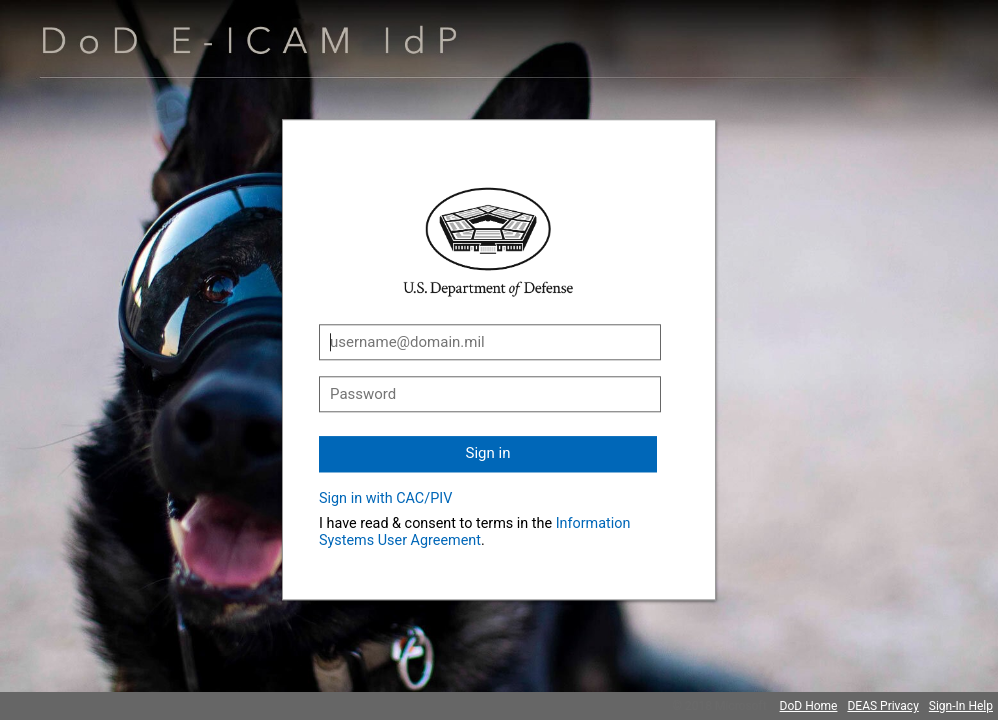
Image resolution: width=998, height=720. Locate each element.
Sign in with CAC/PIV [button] (385, 498)
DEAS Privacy (882, 706)
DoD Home (809, 706)
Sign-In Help (961, 706)
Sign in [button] (488, 453)
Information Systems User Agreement (474, 532)
